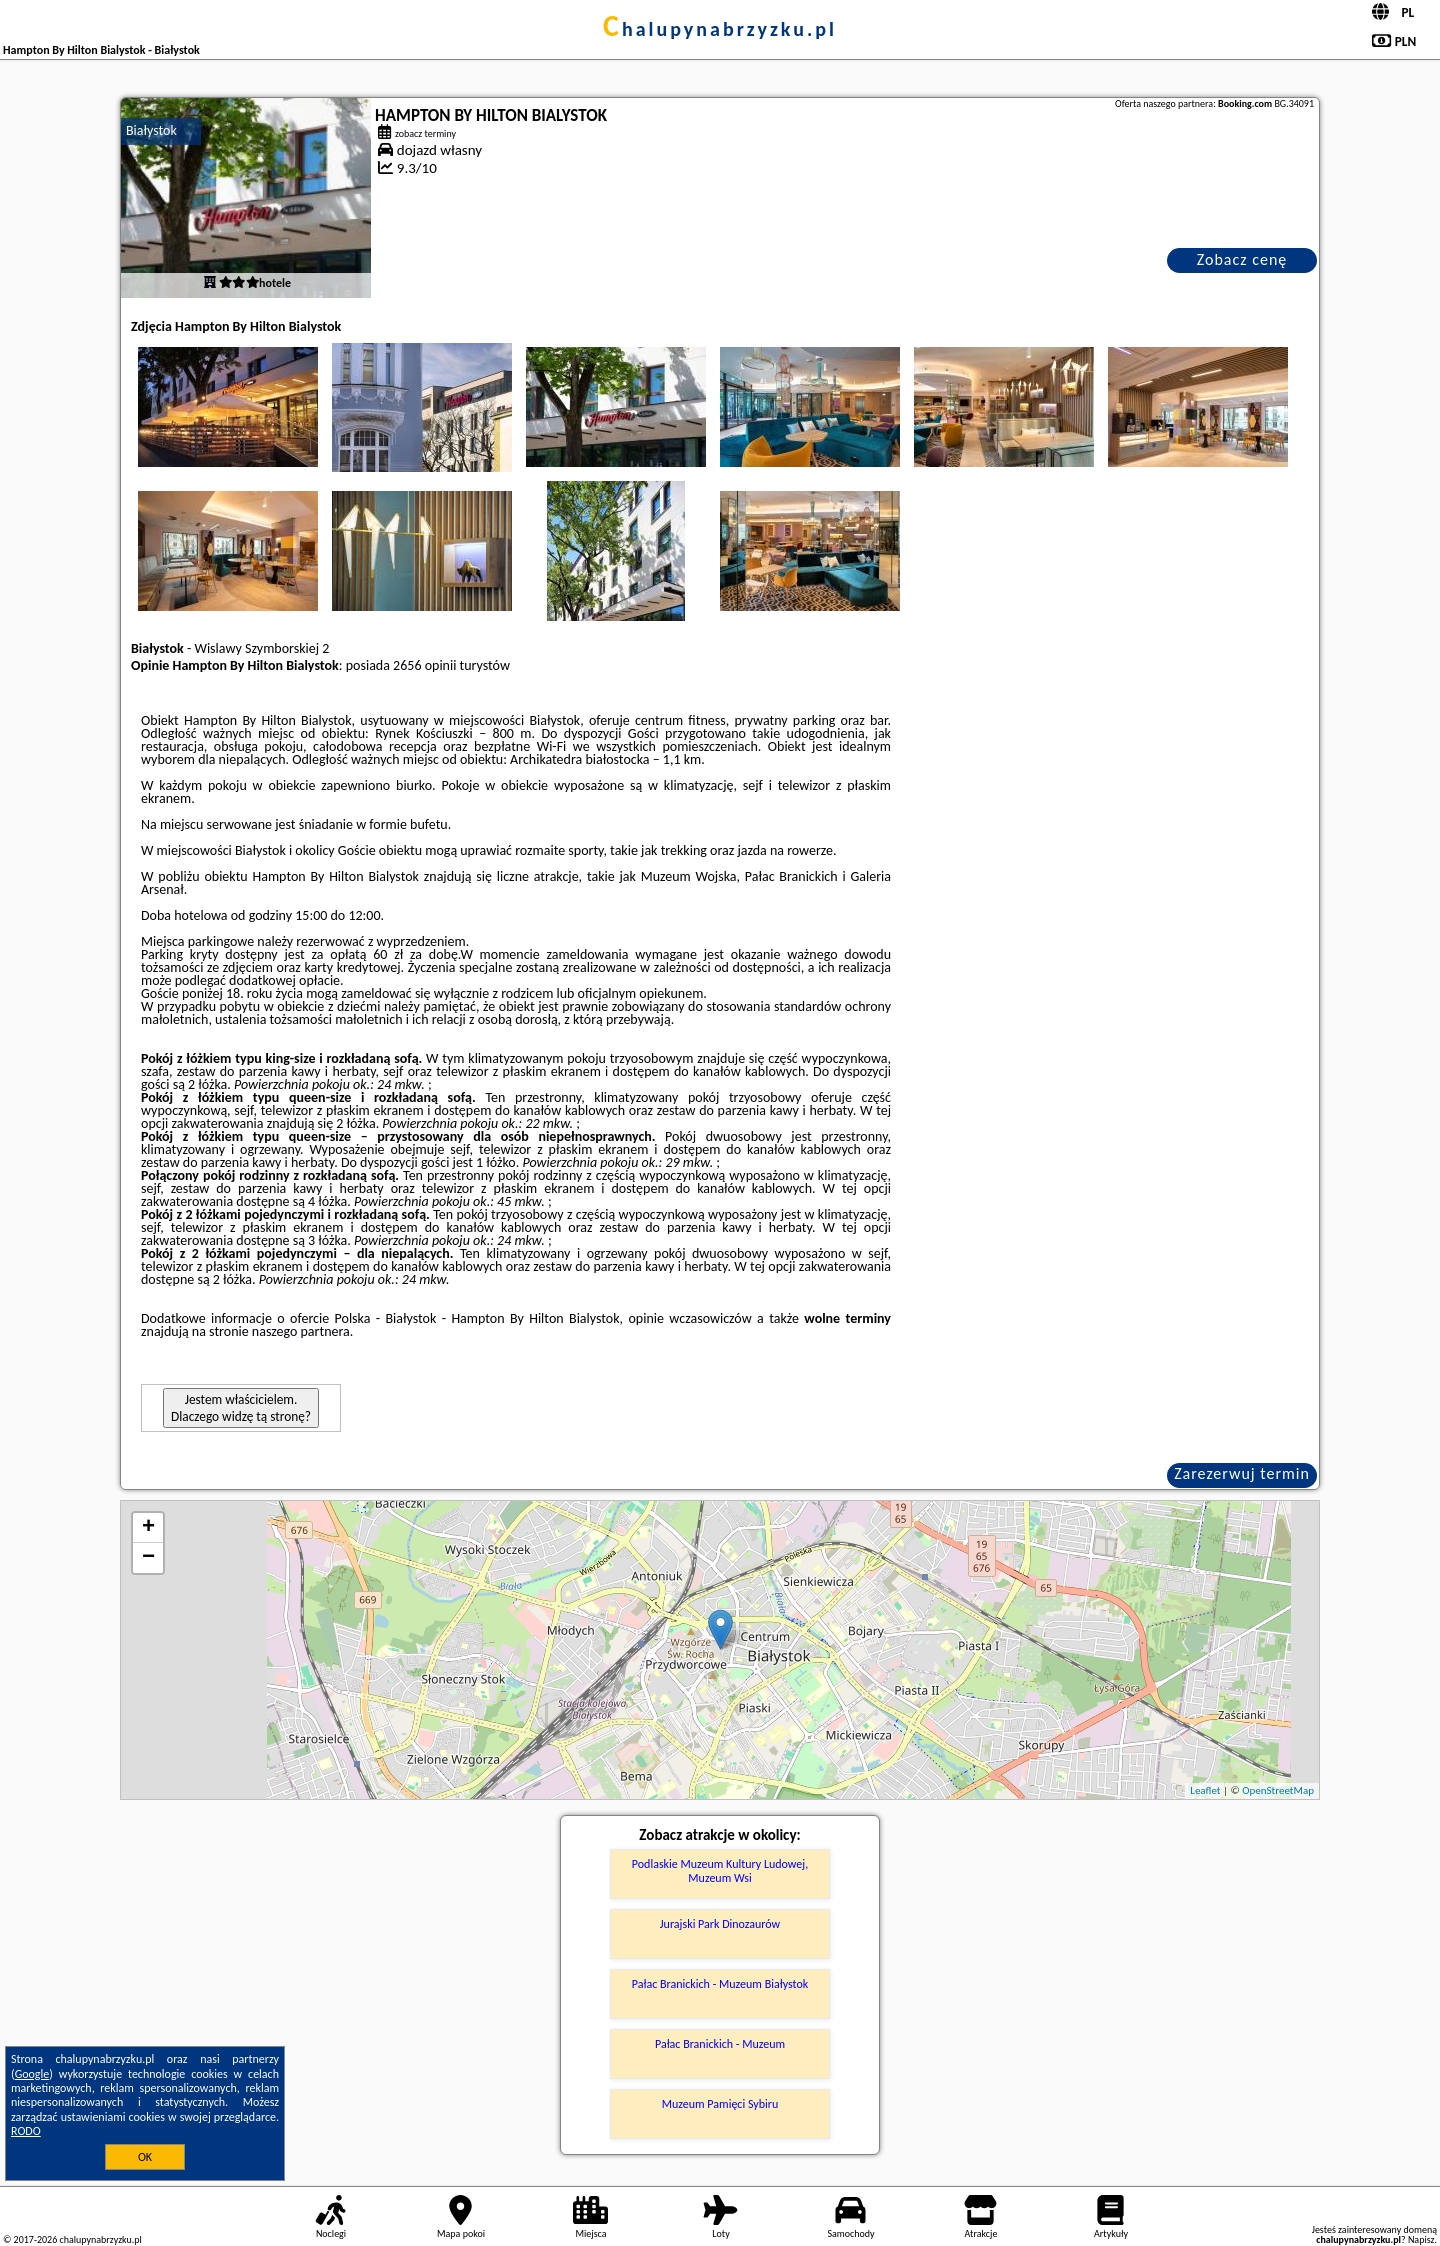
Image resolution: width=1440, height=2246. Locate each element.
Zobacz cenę (1242, 259)
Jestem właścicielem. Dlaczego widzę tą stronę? (241, 1408)
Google (32, 2074)
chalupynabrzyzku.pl (720, 29)
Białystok (151, 130)
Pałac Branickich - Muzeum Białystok (720, 1984)
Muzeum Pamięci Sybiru (720, 2104)
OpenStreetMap (1278, 1790)
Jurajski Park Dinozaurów (720, 1924)
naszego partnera (301, 1331)
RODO (26, 2131)
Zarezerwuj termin (1242, 1473)
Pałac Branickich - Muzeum (720, 2044)
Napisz (1421, 2239)
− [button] (148, 1558)
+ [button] (148, 1528)
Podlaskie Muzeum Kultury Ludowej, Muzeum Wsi (720, 1871)
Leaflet (1205, 1790)
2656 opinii (424, 665)
